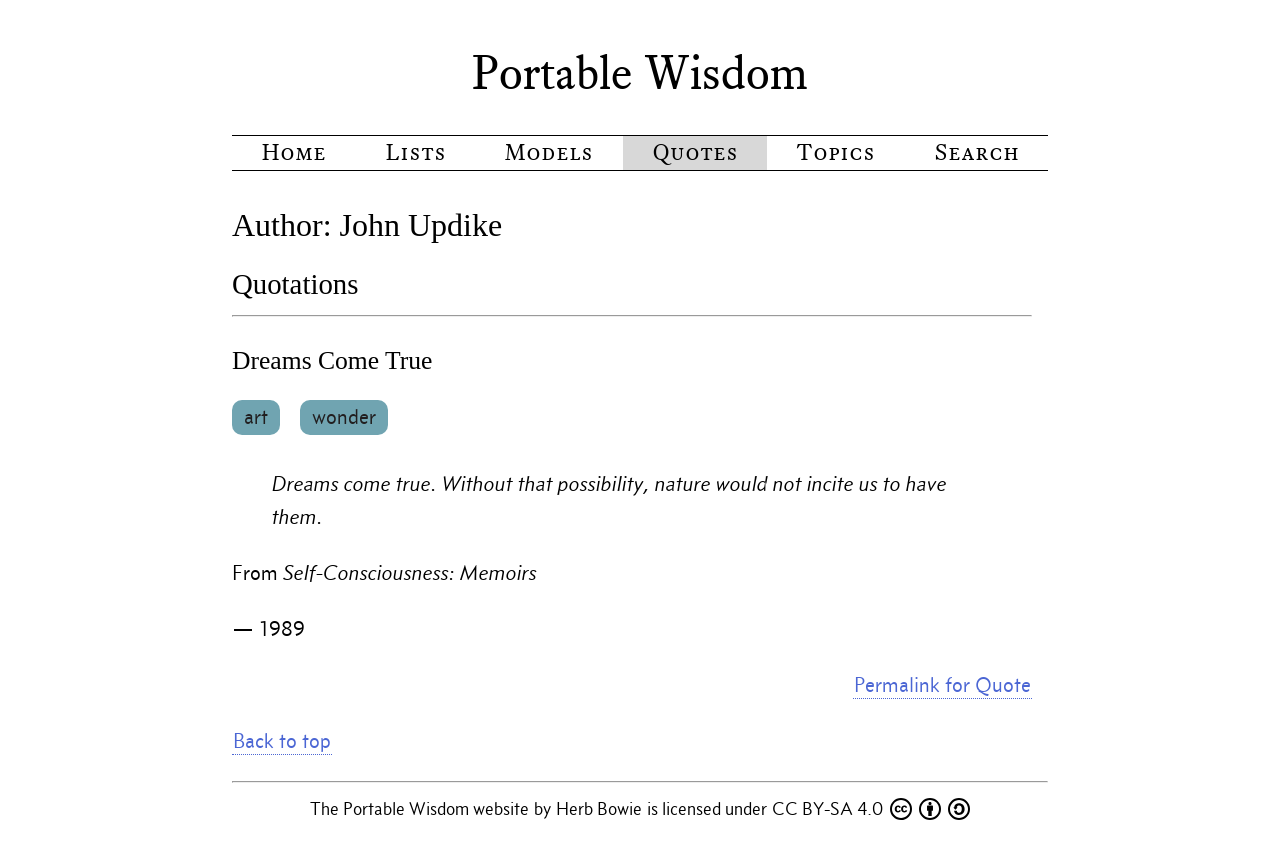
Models (548, 152)
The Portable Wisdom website (421, 808)
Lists (415, 152)
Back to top (282, 741)
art (256, 417)
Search (976, 152)
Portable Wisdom (640, 73)
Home (293, 152)
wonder (344, 417)
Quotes (695, 152)
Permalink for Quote (942, 685)
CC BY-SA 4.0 (871, 808)
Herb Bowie (601, 808)
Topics (835, 152)
